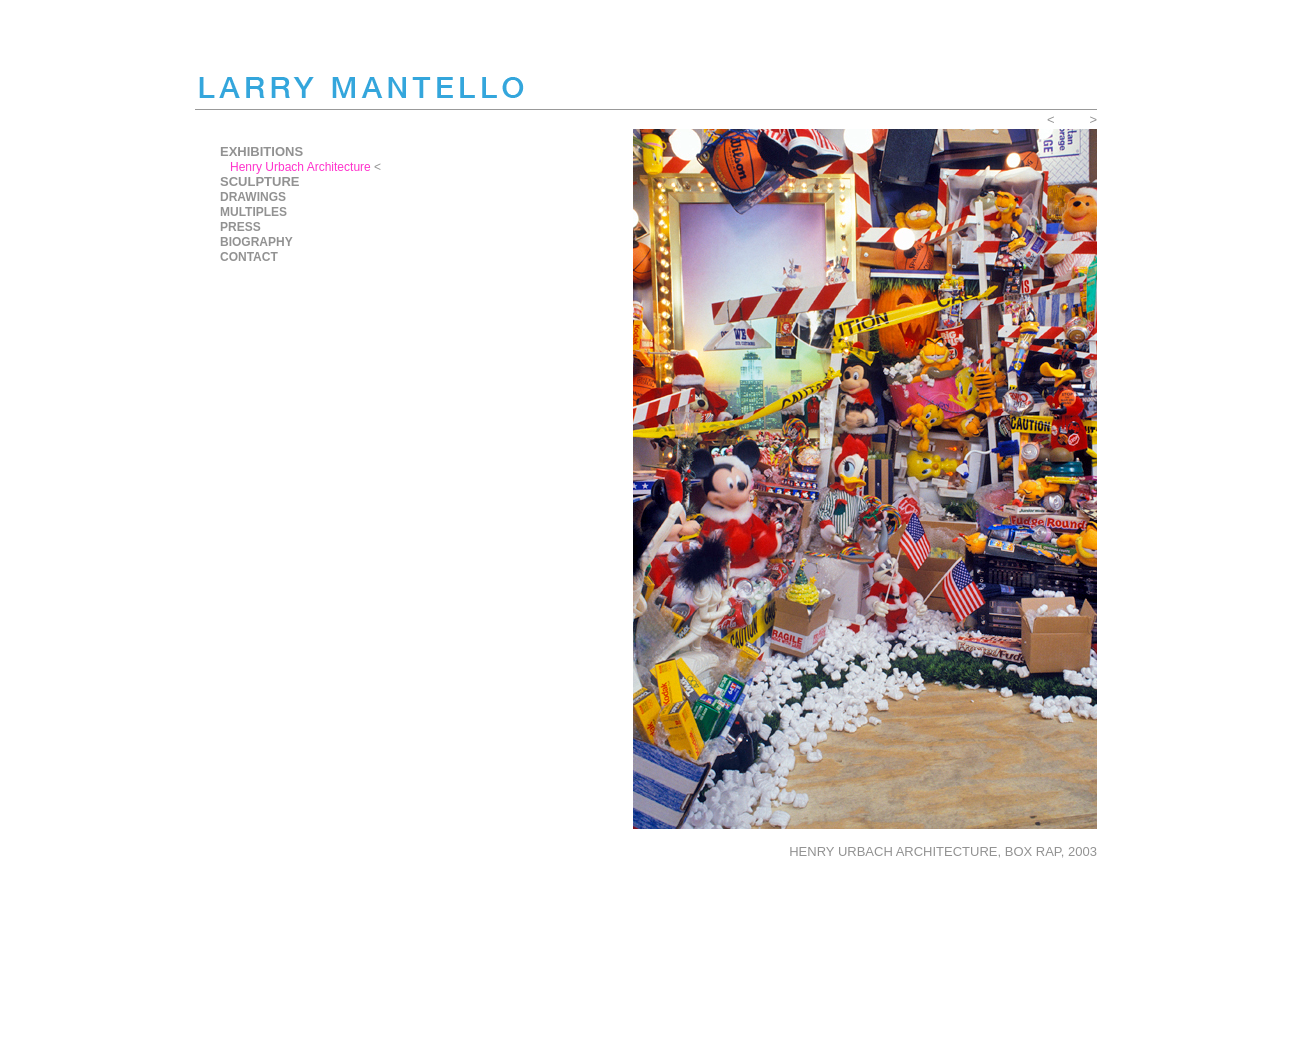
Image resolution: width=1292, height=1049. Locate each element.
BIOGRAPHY (256, 242)
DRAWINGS (253, 197)
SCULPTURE (259, 181)
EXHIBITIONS (261, 151)
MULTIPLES (253, 212)
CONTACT (249, 257)
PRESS (240, 227)
